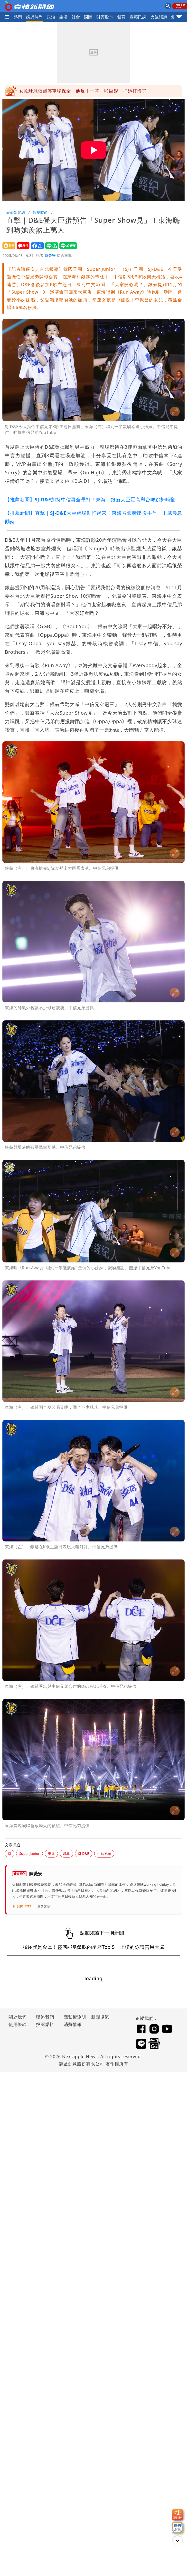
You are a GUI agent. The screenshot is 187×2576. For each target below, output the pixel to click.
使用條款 (18, 2024)
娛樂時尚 (34, 17)
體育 (121, 17)
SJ (9, 1853)
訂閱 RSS (21, 1906)
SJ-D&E (83, 1853)
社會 (76, 17)
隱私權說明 (73, 2017)
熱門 (18, 17)
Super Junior (29, 1853)
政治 (51, 17)
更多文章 (43, 1906)
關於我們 (18, 2017)
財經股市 (104, 17)
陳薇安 (50, 255)
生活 (63, 17)
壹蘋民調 (138, 17)
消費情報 (73, 2024)
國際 (88, 17)
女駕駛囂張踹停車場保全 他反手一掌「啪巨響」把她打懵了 (83, 91)
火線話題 (159, 17)
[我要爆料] (177, 2514)
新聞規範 (100, 2017)
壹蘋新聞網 (15, 212)
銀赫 (66, 1853)
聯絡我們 (45, 2017)
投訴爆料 (45, 2024)
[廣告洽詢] (177, 2527)
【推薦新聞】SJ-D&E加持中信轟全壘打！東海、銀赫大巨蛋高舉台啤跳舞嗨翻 (90, 499)
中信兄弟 (104, 1853)
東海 (51, 1853)
